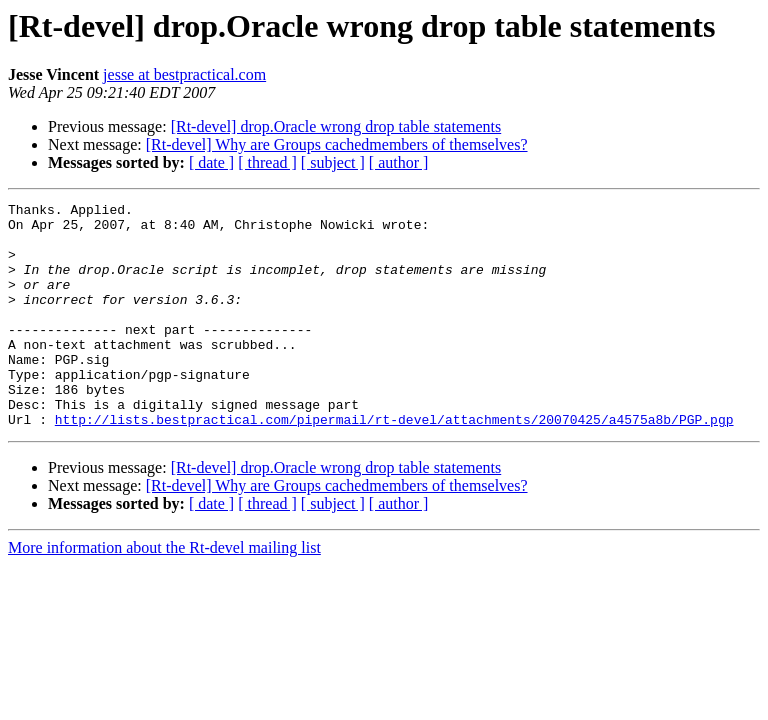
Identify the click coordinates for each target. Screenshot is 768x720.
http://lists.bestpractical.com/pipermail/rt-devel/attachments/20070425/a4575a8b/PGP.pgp (394, 464)
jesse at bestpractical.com (184, 74)
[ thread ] (267, 162)
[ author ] (399, 162)
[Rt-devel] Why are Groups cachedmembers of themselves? (337, 144)
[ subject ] (333, 162)
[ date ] (211, 162)
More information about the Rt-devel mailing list (164, 592)
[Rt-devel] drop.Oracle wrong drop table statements (336, 126)
